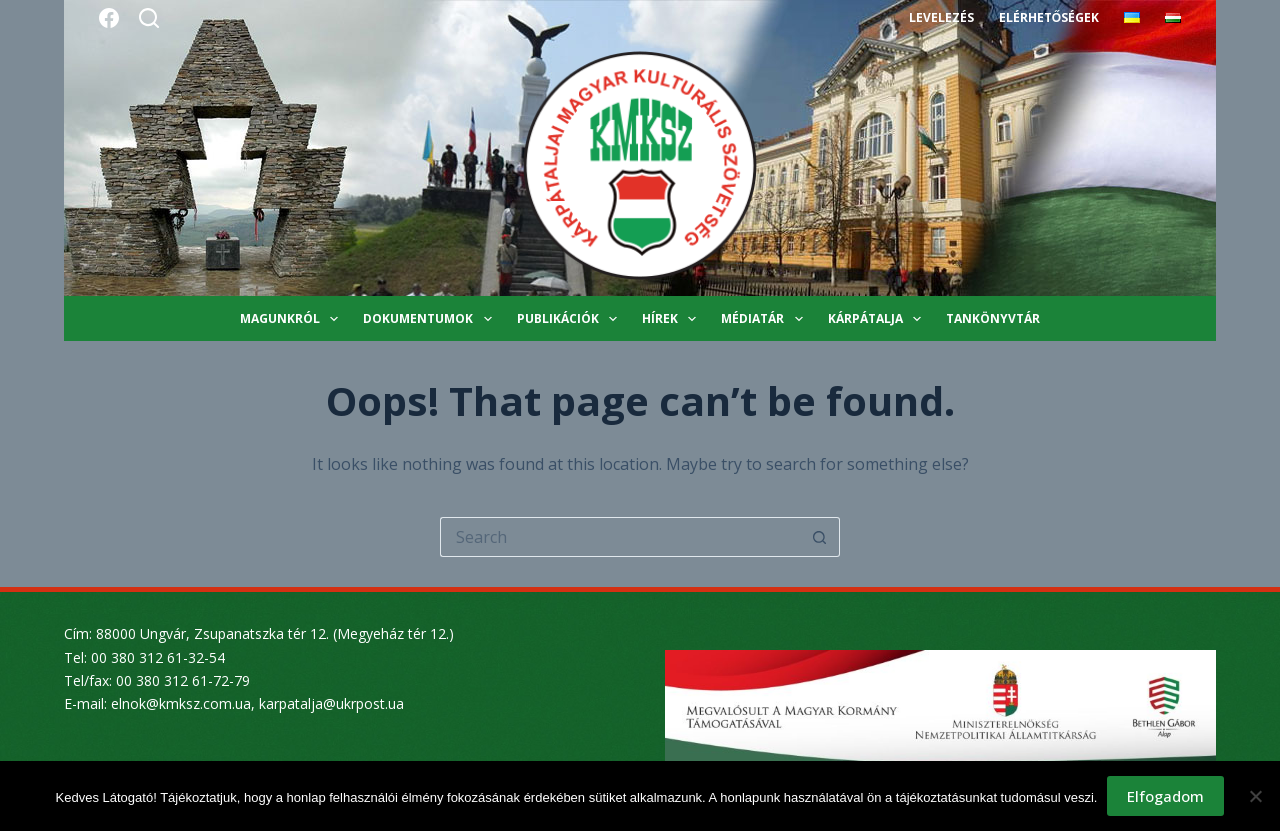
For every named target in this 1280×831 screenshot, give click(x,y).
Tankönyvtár (993, 318)
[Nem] (1255, 796)
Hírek (673, 319)
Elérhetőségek (1049, 17)
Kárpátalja (878, 319)
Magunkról (293, 319)
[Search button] (820, 537)
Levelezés (941, 17)
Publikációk (571, 319)
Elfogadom (1165, 796)
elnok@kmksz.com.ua (181, 703)
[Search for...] (620, 537)
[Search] (149, 18)
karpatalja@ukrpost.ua (331, 703)
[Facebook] (109, 18)
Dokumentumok (431, 319)
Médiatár (765, 319)
